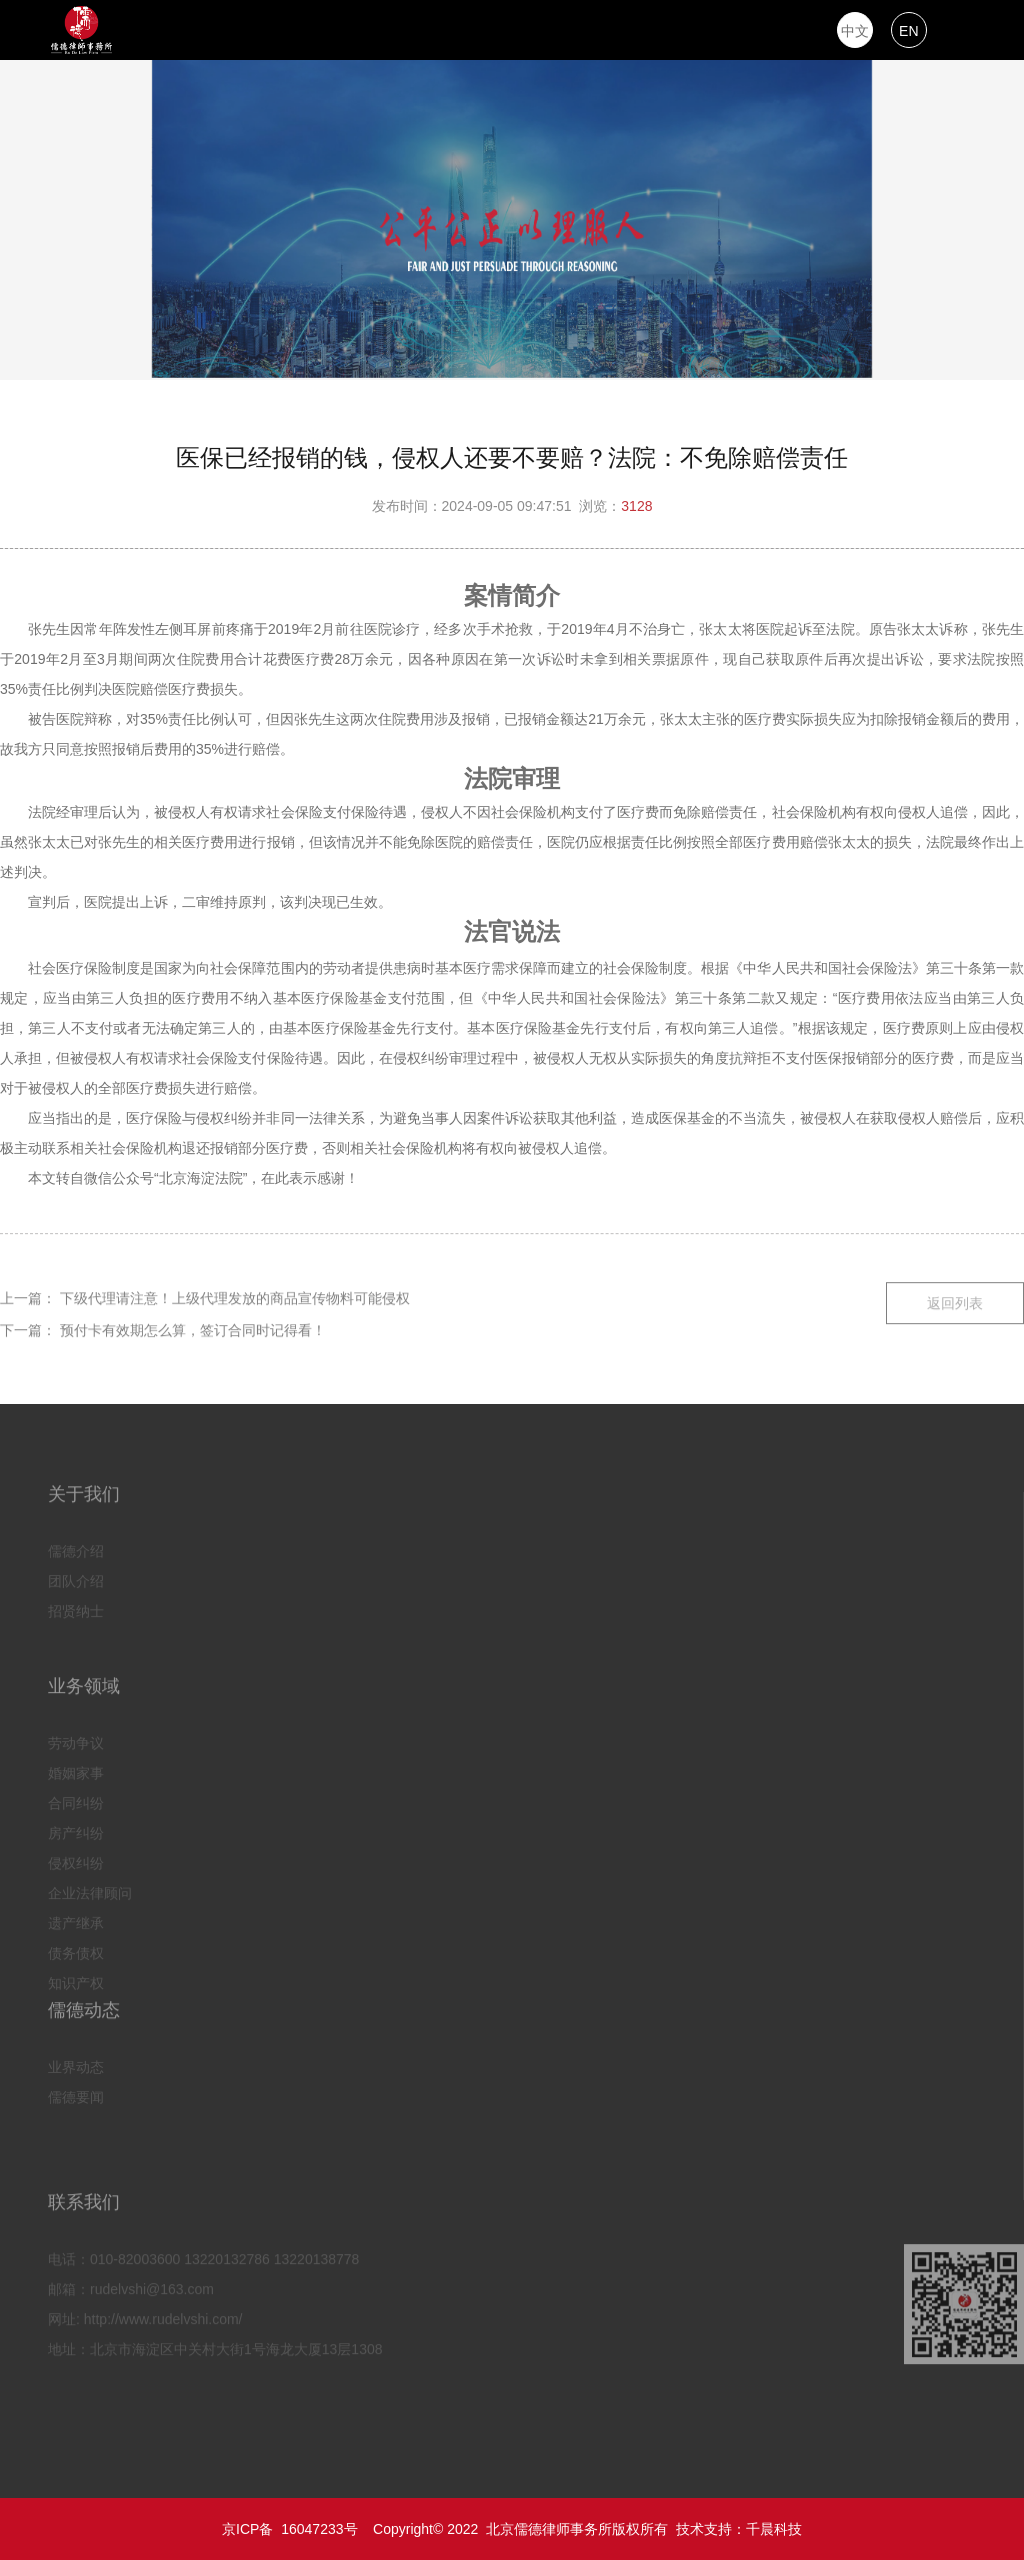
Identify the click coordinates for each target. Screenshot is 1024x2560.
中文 (855, 31)
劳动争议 (76, 1740)
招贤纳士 (76, 1608)
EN (908, 31)
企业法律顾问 (90, 1890)
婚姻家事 (76, 1770)
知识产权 (76, 1980)
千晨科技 (774, 2529)
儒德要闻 (76, 2094)
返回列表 (955, 1300)
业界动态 (76, 2064)
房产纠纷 (76, 1830)
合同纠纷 (76, 1800)
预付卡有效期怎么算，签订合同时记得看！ (193, 1327)
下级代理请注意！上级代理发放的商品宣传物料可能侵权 (235, 1295)
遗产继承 (76, 1920)
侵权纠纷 (76, 1860)
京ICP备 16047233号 (289, 2529)
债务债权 (76, 1950)
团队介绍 (76, 1578)
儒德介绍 (76, 1548)
